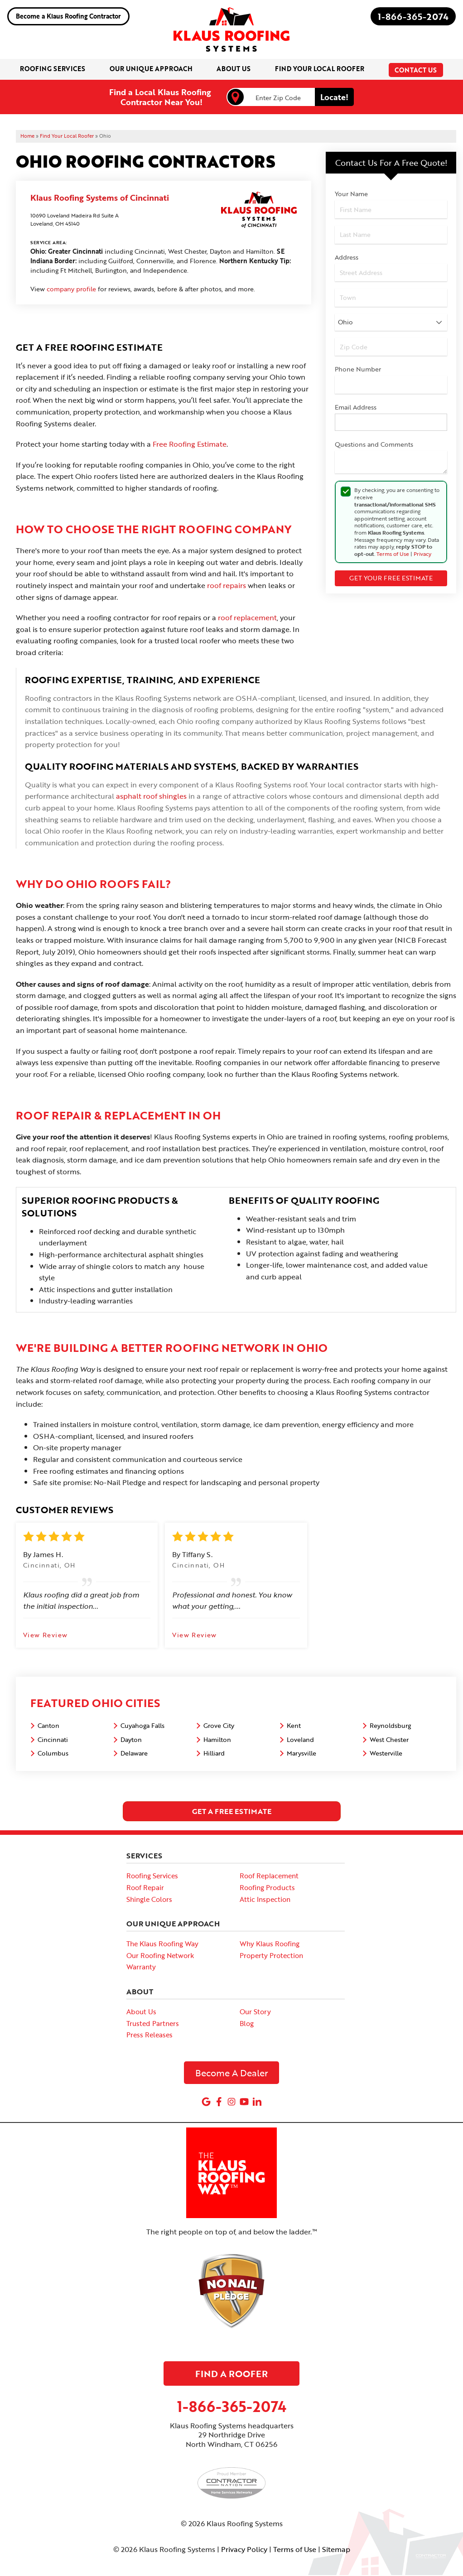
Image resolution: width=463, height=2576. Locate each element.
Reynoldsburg (390, 1727)
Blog (247, 2024)
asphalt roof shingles (151, 797)
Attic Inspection (265, 1900)
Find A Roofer (231, 2374)
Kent (294, 1727)
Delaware (134, 1754)
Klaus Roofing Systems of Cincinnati (99, 198)
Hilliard (214, 1754)
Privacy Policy (244, 2550)
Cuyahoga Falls (142, 1727)
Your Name (351, 195)
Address (346, 258)
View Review (45, 1635)
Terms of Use (392, 554)
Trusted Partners (152, 2024)
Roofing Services (152, 1877)
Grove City (218, 1727)
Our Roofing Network (160, 1956)
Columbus (53, 1754)
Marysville (301, 1754)
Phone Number (358, 370)
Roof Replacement (269, 1877)
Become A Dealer (231, 2073)
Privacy (422, 554)
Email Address (355, 408)
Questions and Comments (374, 445)
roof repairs (226, 586)
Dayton (131, 1740)
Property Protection (271, 1956)
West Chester (389, 1740)
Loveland (300, 1740)
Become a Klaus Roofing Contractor (68, 16)
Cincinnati (53, 1740)
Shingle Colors (149, 1900)
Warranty (141, 1968)
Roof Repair (145, 1889)
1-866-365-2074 (413, 16)
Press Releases (149, 2036)
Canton (48, 1727)
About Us (141, 2013)
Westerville (386, 1754)
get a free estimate (231, 1812)
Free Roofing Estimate (190, 445)
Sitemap (336, 2550)
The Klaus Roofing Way (162, 1945)
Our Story (255, 2013)
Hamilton (217, 1740)
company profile (71, 289)
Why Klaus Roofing (269, 1945)
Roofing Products (267, 1889)
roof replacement (247, 618)
